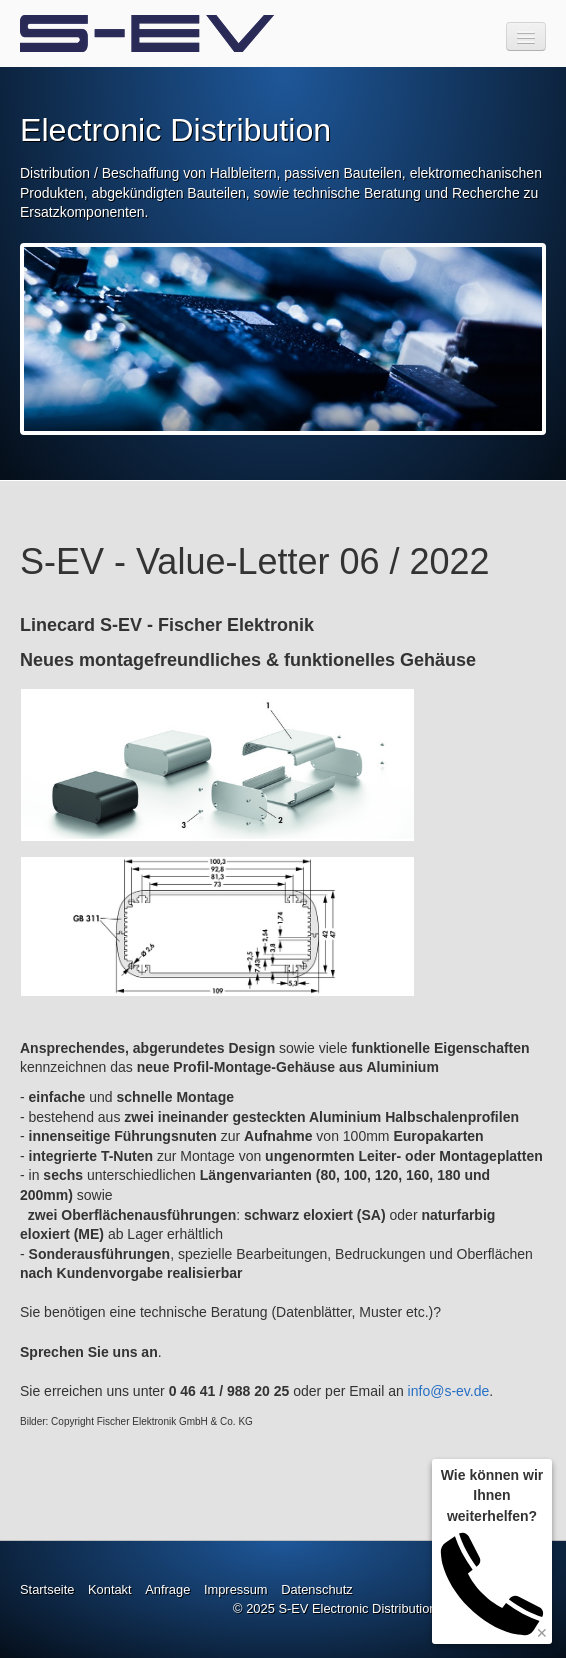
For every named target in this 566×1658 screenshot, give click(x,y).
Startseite (47, 1589)
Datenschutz (317, 1589)
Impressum (236, 1589)
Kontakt (110, 1589)
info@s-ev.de (449, 1391)
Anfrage (167, 1589)
